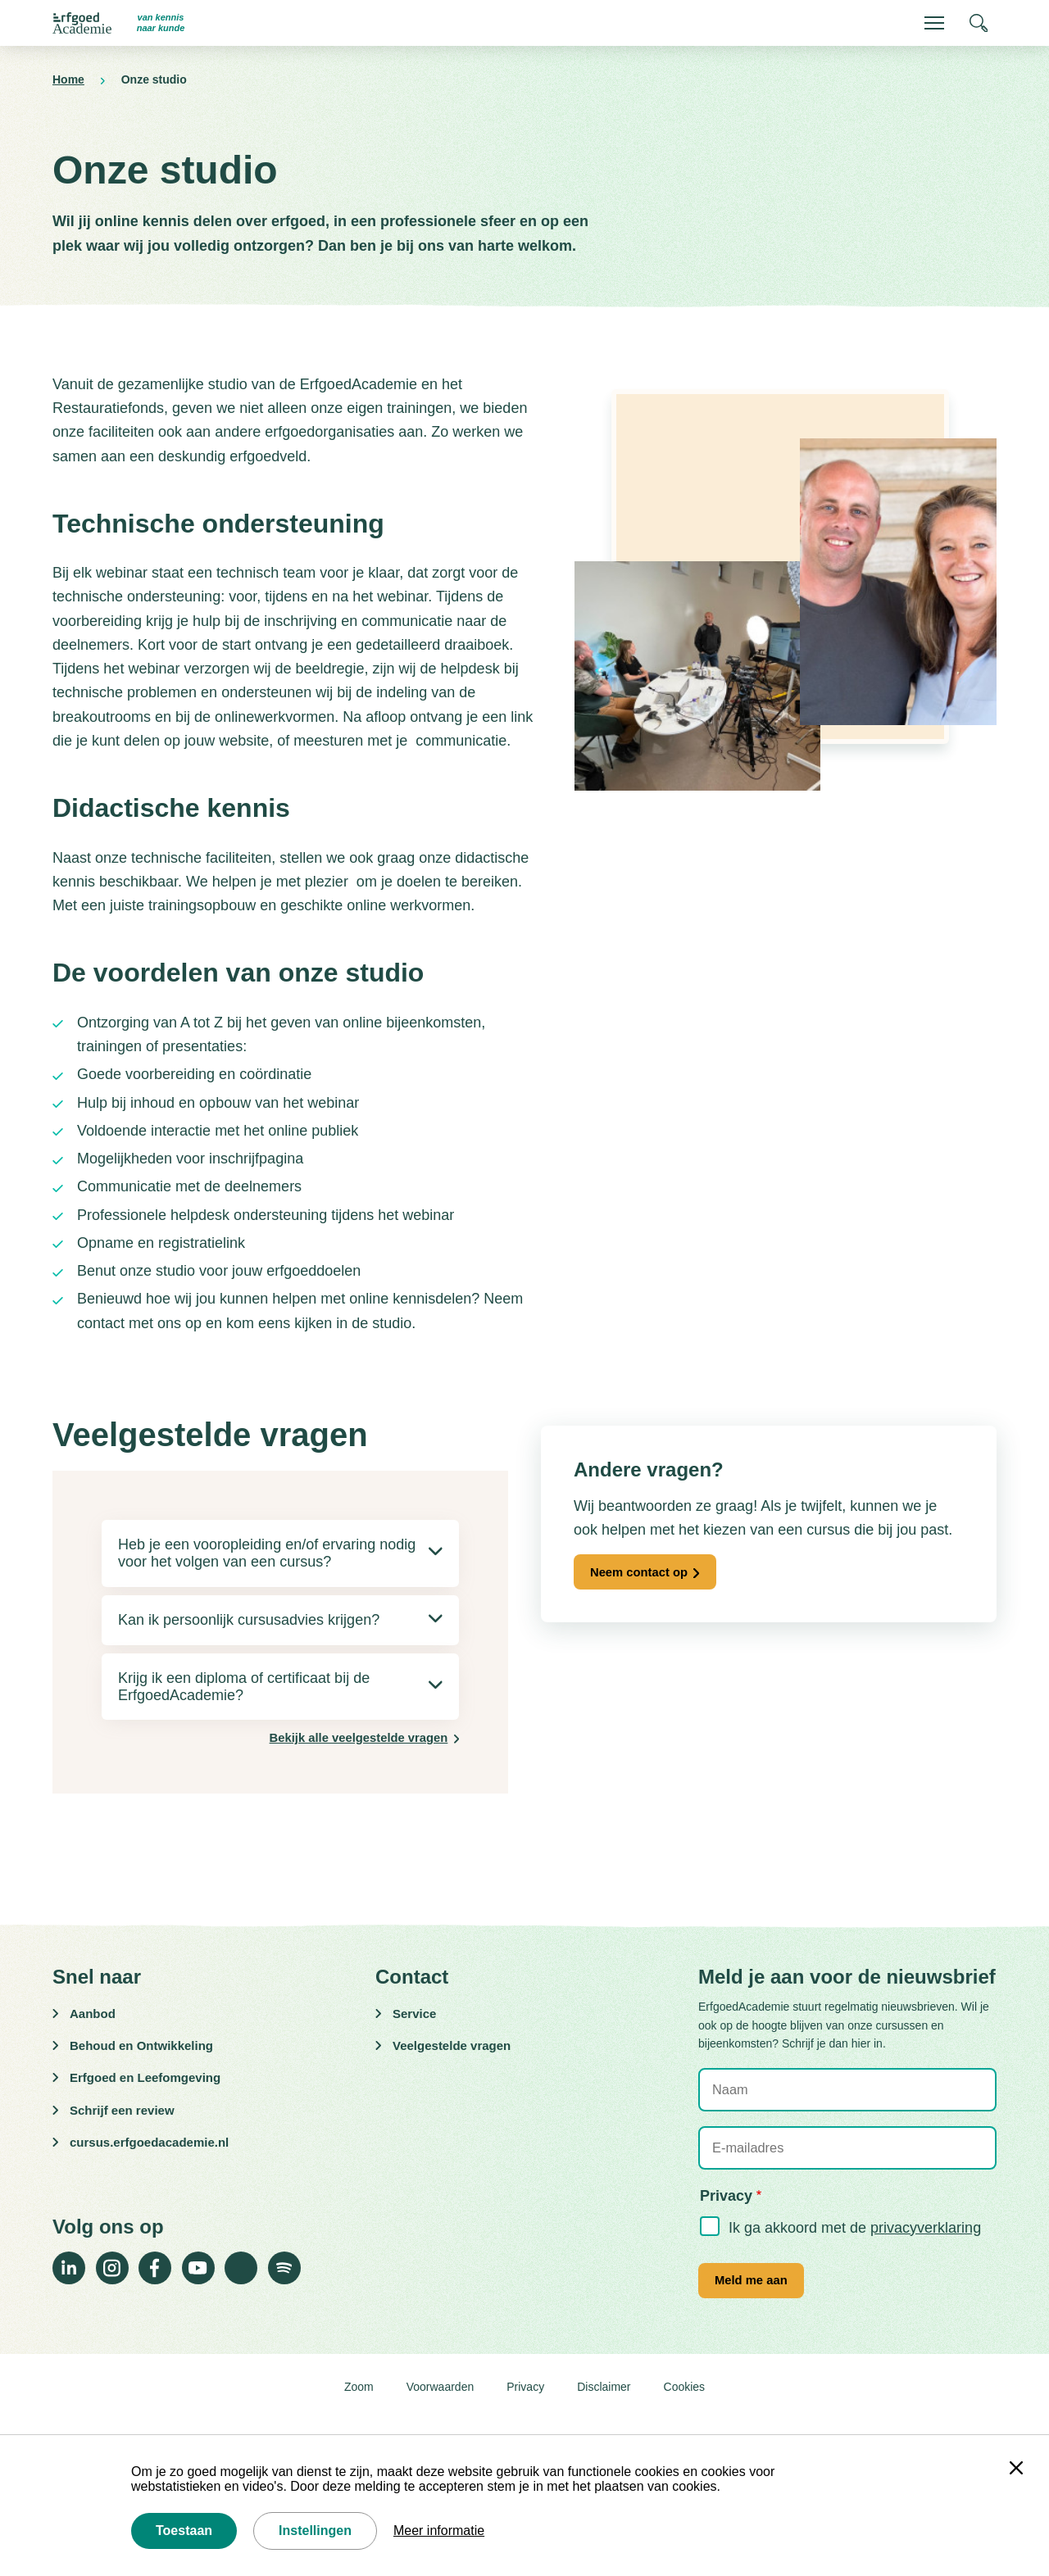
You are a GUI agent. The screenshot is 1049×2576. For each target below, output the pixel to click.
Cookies (685, 2402)
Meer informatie (438, 2530)
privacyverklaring (925, 2236)
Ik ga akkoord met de (855, 2236)
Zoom (359, 2402)
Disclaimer (603, 2402)
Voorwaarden (440, 2402)
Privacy (525, 2402)
